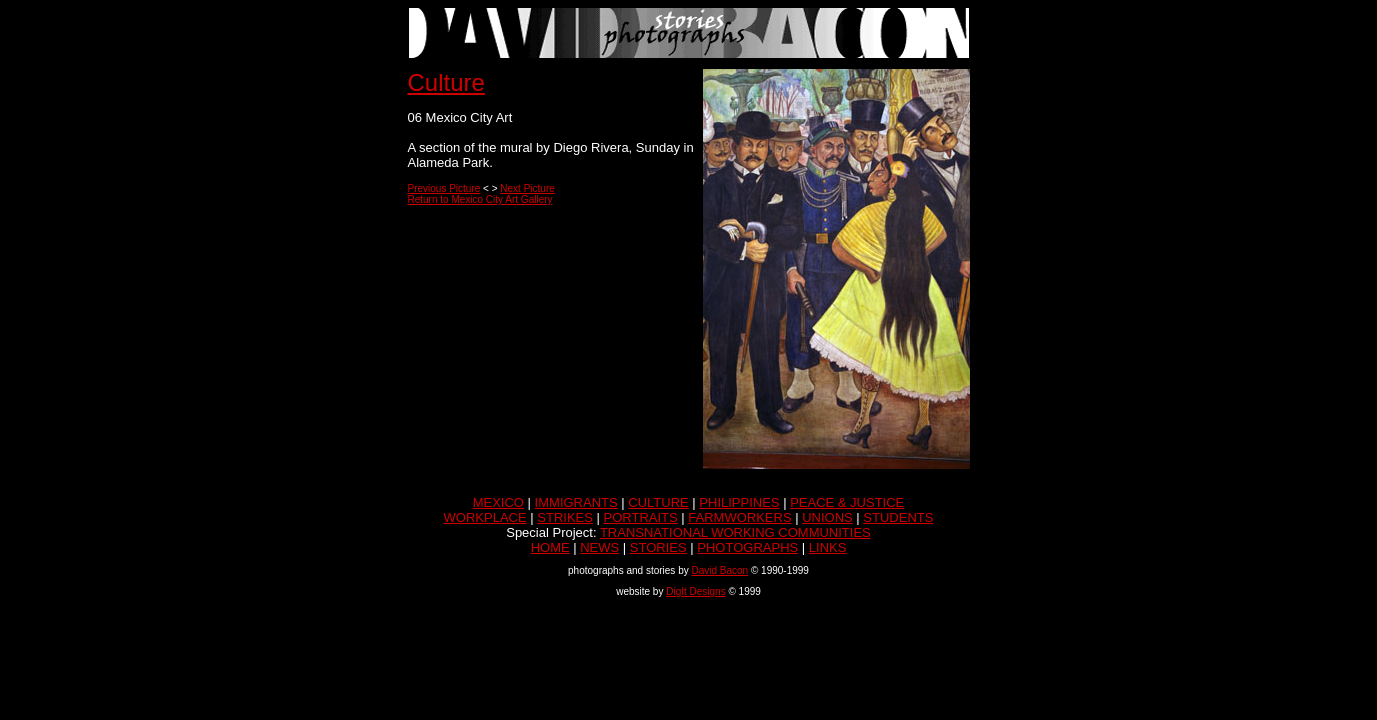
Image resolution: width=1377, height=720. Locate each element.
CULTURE (658, 502)
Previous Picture (444, 188)
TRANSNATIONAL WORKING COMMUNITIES (735, 532)
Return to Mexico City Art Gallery (480, 199)
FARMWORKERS (739, 517)
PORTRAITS (641, 517)
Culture (446, 82)
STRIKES (565, 517)
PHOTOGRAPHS (747, 547)
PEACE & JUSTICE (847, 502)
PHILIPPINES (739, 502)
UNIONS (827, 517)
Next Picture (527, 188)
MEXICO (498, 502)
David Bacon (719, 570)
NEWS (599, 547)
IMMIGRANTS (576, 502)
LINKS (828, 547)
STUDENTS (898, 517)
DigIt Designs (695, 591)
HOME (550, 547)
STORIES (658, 547)
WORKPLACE (485, 517)
